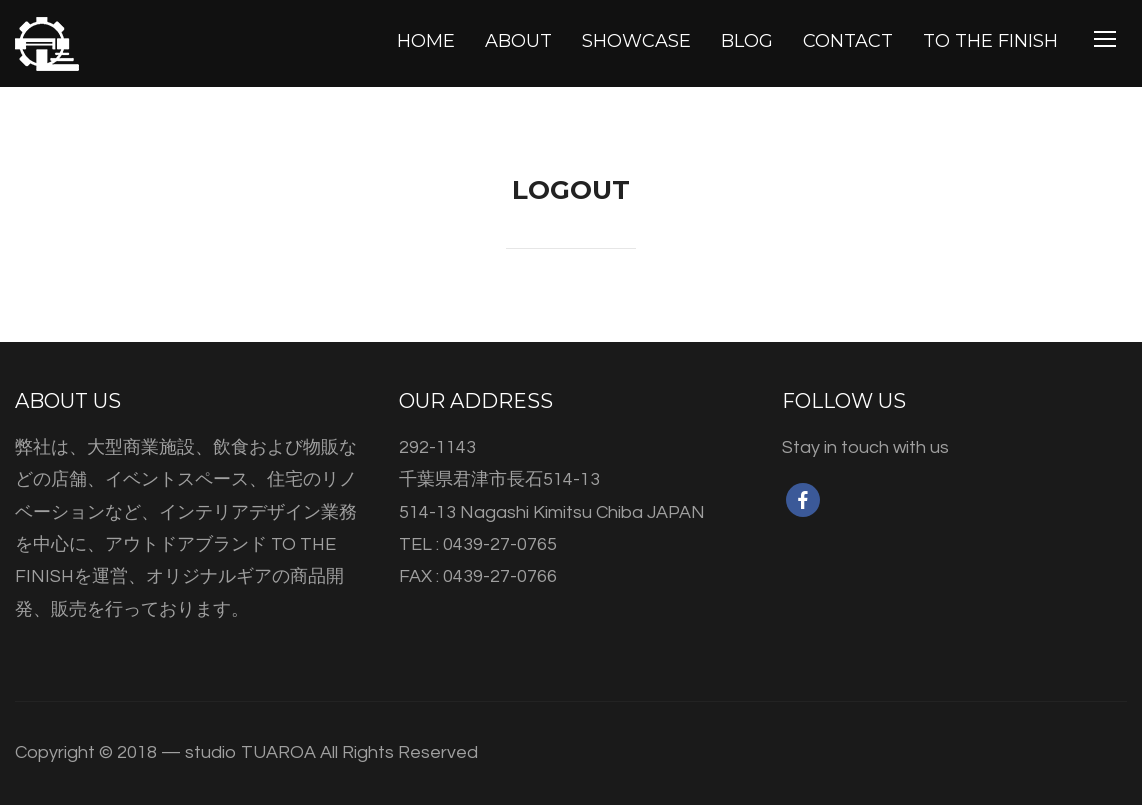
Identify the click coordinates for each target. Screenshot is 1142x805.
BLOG (747, 41)
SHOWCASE (636, 41)
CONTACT (848, 41)
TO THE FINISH (990, 41)
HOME (426, 41)
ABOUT (518, 41)
